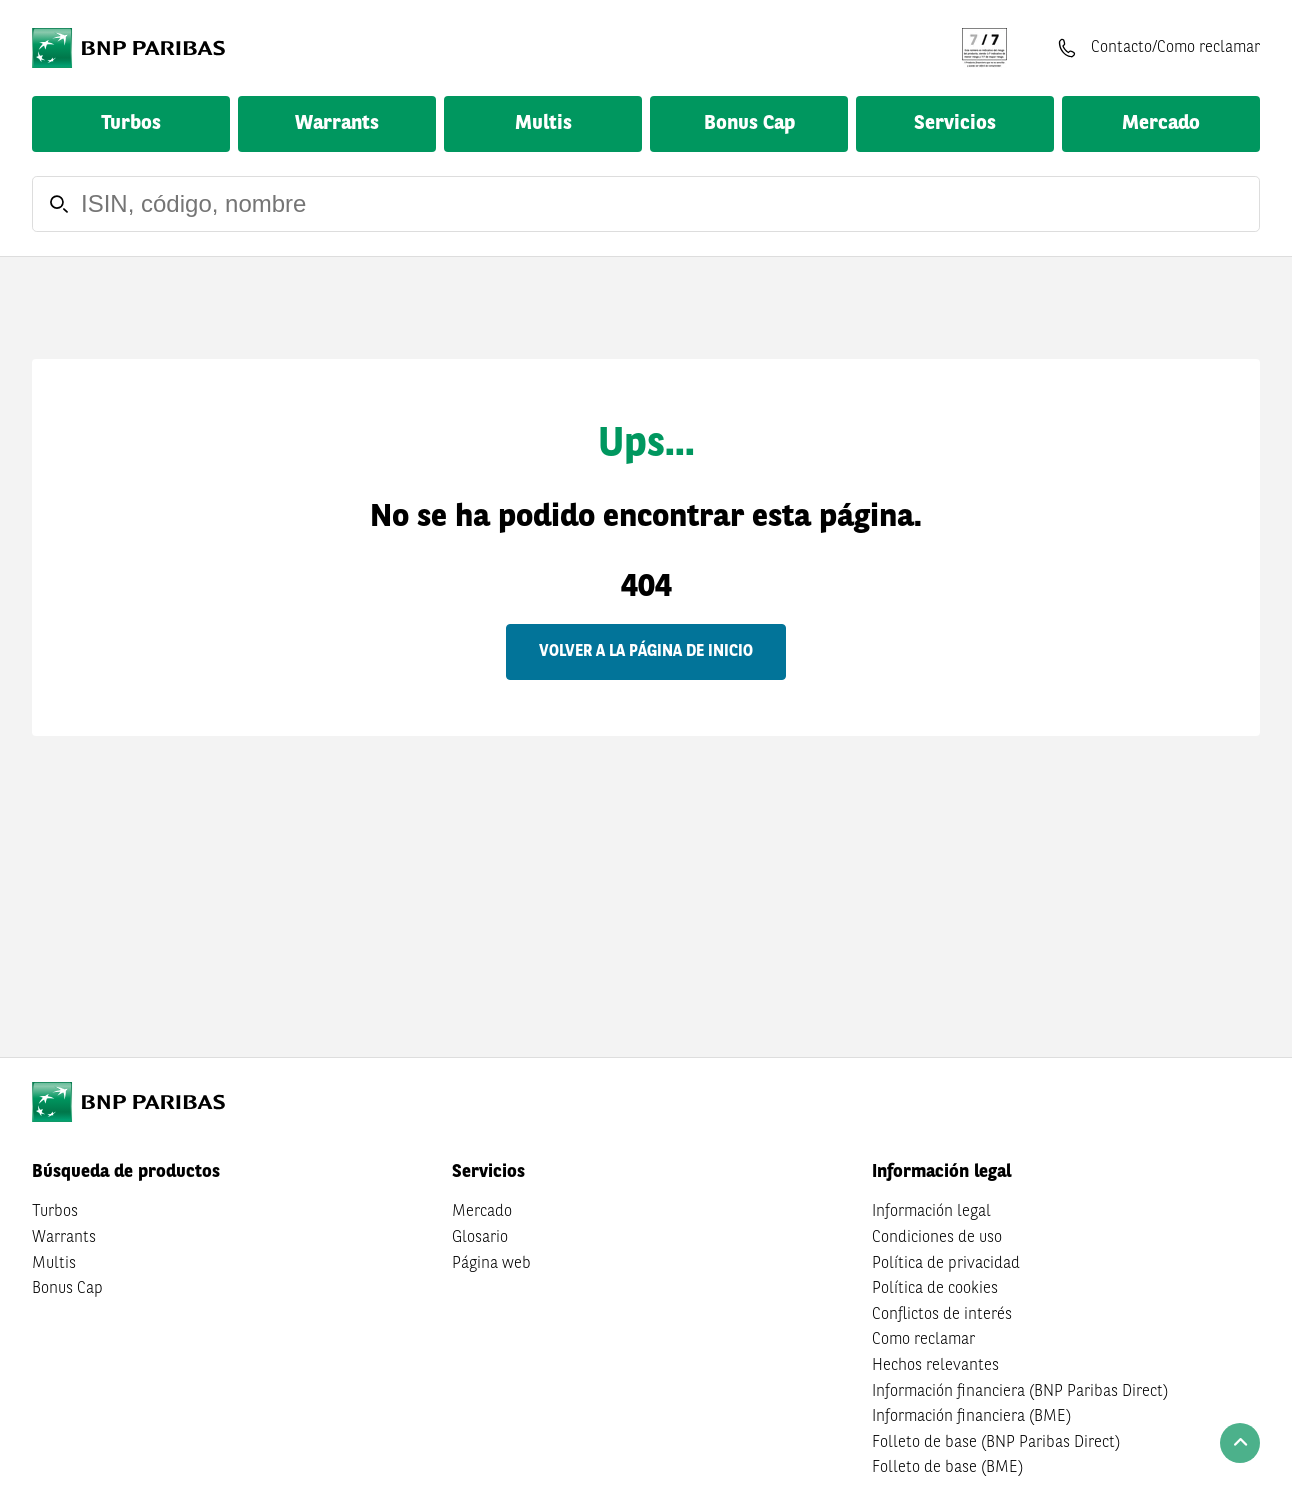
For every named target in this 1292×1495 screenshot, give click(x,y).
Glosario (480, 1238)
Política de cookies (935, 1289)
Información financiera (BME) (971, 1417)
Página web (491, 1264)
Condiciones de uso (937, 1238)
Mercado (1161, 124)
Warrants (337, 124)
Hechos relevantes (935, 1366)
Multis (543, 124)
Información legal (931, 1212)
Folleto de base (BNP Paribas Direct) (996, 1443)
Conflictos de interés (942, 1315)
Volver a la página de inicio (646, 652)
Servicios (955, 124)
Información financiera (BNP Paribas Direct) (1020, 1392)
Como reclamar (923, 1340)
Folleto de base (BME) (947, 1468)
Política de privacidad (946, 1264)
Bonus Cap (749, 124)
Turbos (131, 124)
